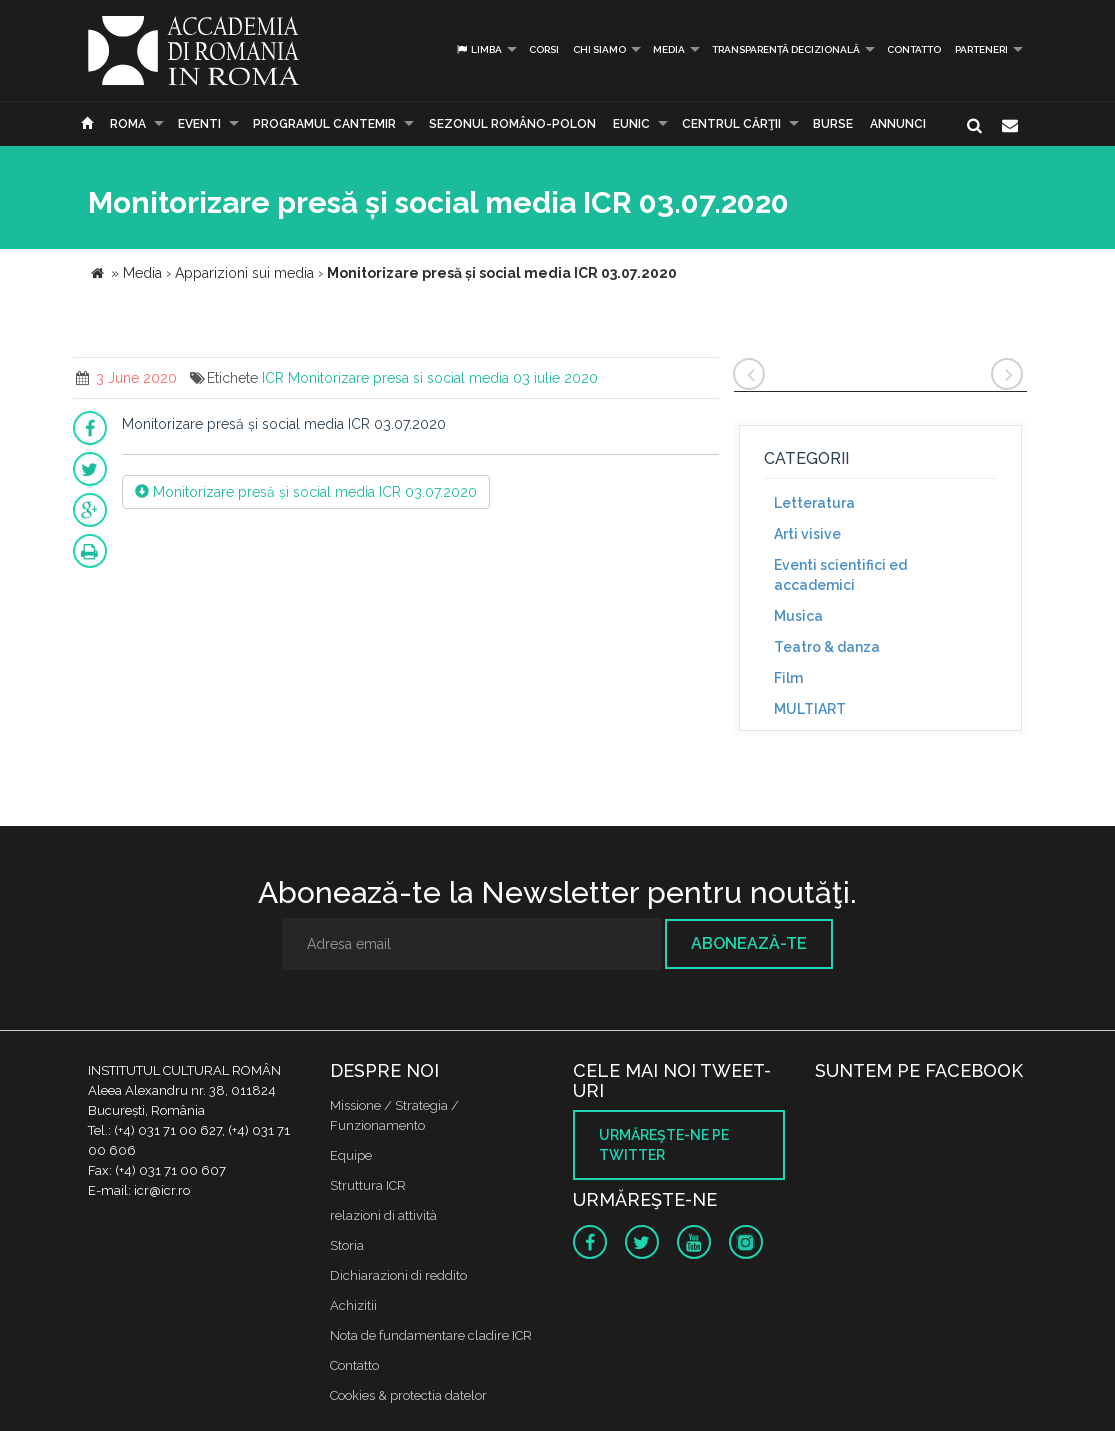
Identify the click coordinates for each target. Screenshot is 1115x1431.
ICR (273, 378)
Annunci (898, 124)
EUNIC (631, 124)
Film (788, 678)
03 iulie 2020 (555, 378)
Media (669, 49)
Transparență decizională (786, 49)
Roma (128, 124)
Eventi (199, 124)
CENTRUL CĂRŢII (731, 124)
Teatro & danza (827, 647)
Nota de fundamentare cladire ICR (431, 1335)
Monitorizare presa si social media (398, 378)
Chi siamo (599, 49)
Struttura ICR (368, 1185)
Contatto (914, 49)
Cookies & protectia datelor (408, 1395)
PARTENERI (981, 49)
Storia (347, 1245)
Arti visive (807, 534)
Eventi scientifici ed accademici (840, 575)
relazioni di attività (383, 1215)
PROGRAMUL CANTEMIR (324, 124)
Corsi (544, 49)
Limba (478, 49)
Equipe (351, 1155)
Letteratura (814, 503)
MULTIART (810, 709)
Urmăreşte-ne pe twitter (664, 1145)
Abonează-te (749, 943)
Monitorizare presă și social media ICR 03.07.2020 (306, 492)
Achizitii (353, 1305)
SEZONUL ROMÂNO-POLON (512, 124)
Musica (798, 616)
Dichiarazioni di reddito (398, 1275)
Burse (833, 124)
